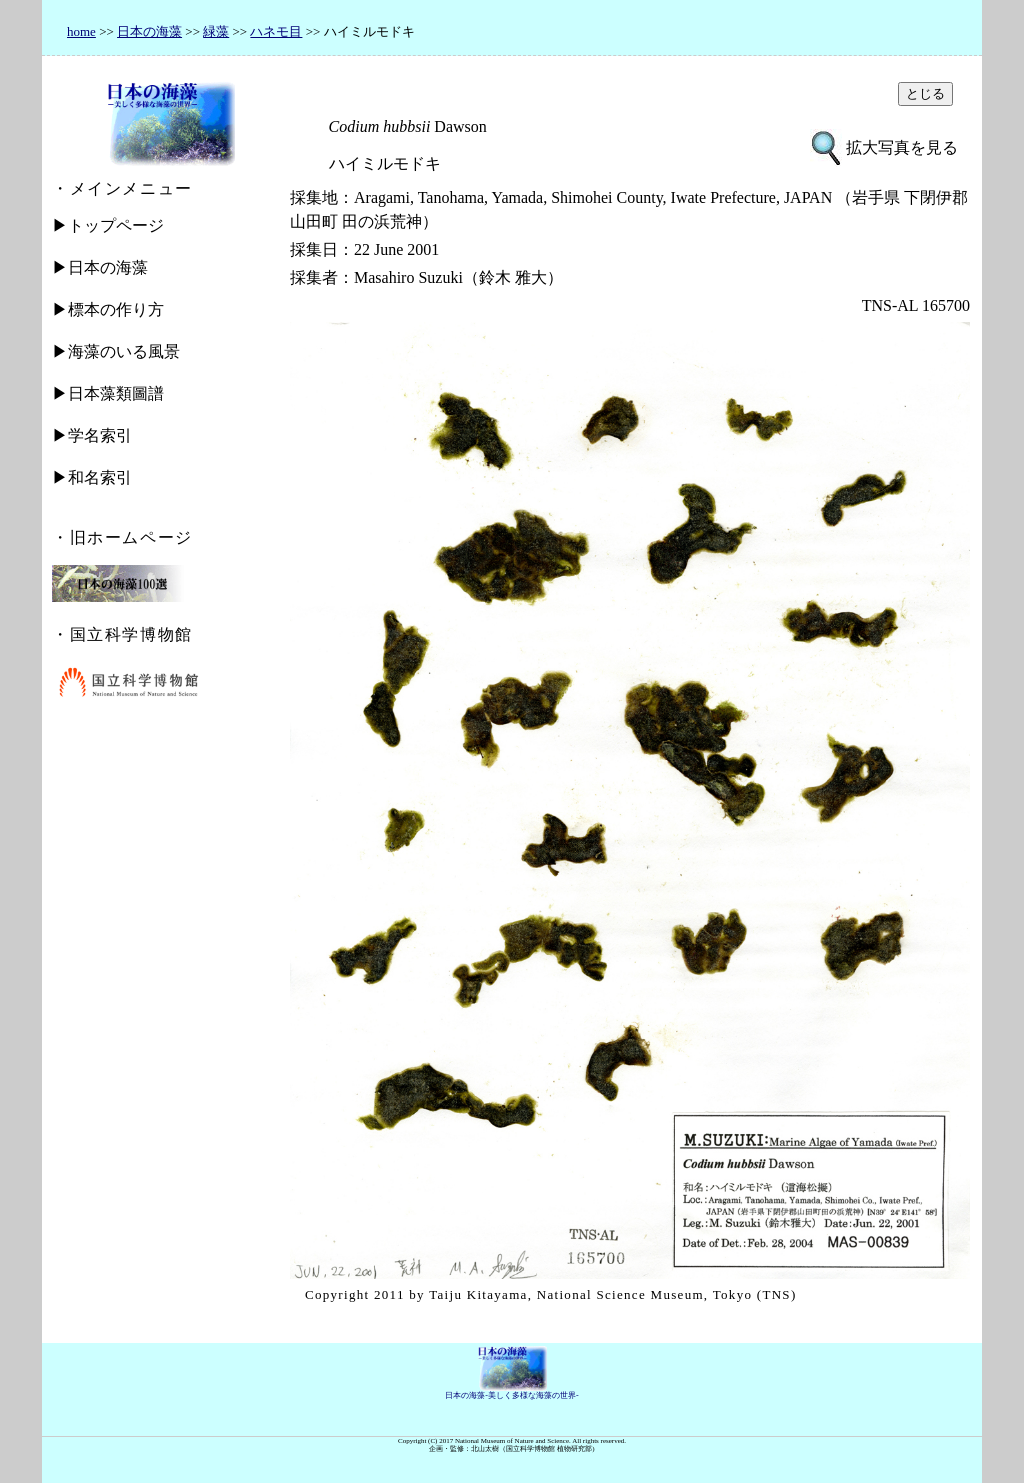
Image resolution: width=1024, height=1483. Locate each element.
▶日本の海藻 (100, 267)
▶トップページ (108, 225)
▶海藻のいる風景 (116, 351)
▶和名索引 (92, 477)
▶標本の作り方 (108, 309)
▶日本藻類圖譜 (108, 393)
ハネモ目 (276, 31)
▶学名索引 (92, 435)
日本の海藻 (149, 31)
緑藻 (216, 31)
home (81, 31)
